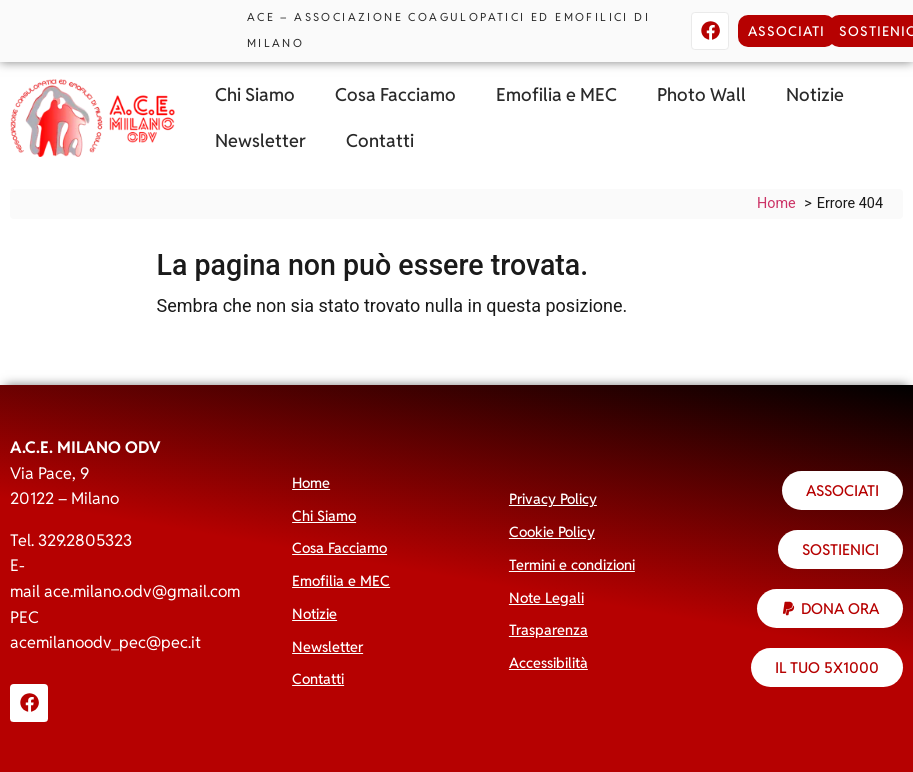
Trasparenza (548, 629)
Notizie (815, 94)
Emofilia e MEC (556, 94)
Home (311, 482)
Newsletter (260, 140)
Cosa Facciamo (395, 94)
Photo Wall (701, 94)
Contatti (380, 140)
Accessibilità (548, 662)
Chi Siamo (255, 94)
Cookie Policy (552, 531)
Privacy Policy (553, 498)
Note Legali (546, 597)
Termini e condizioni (572, 564)
